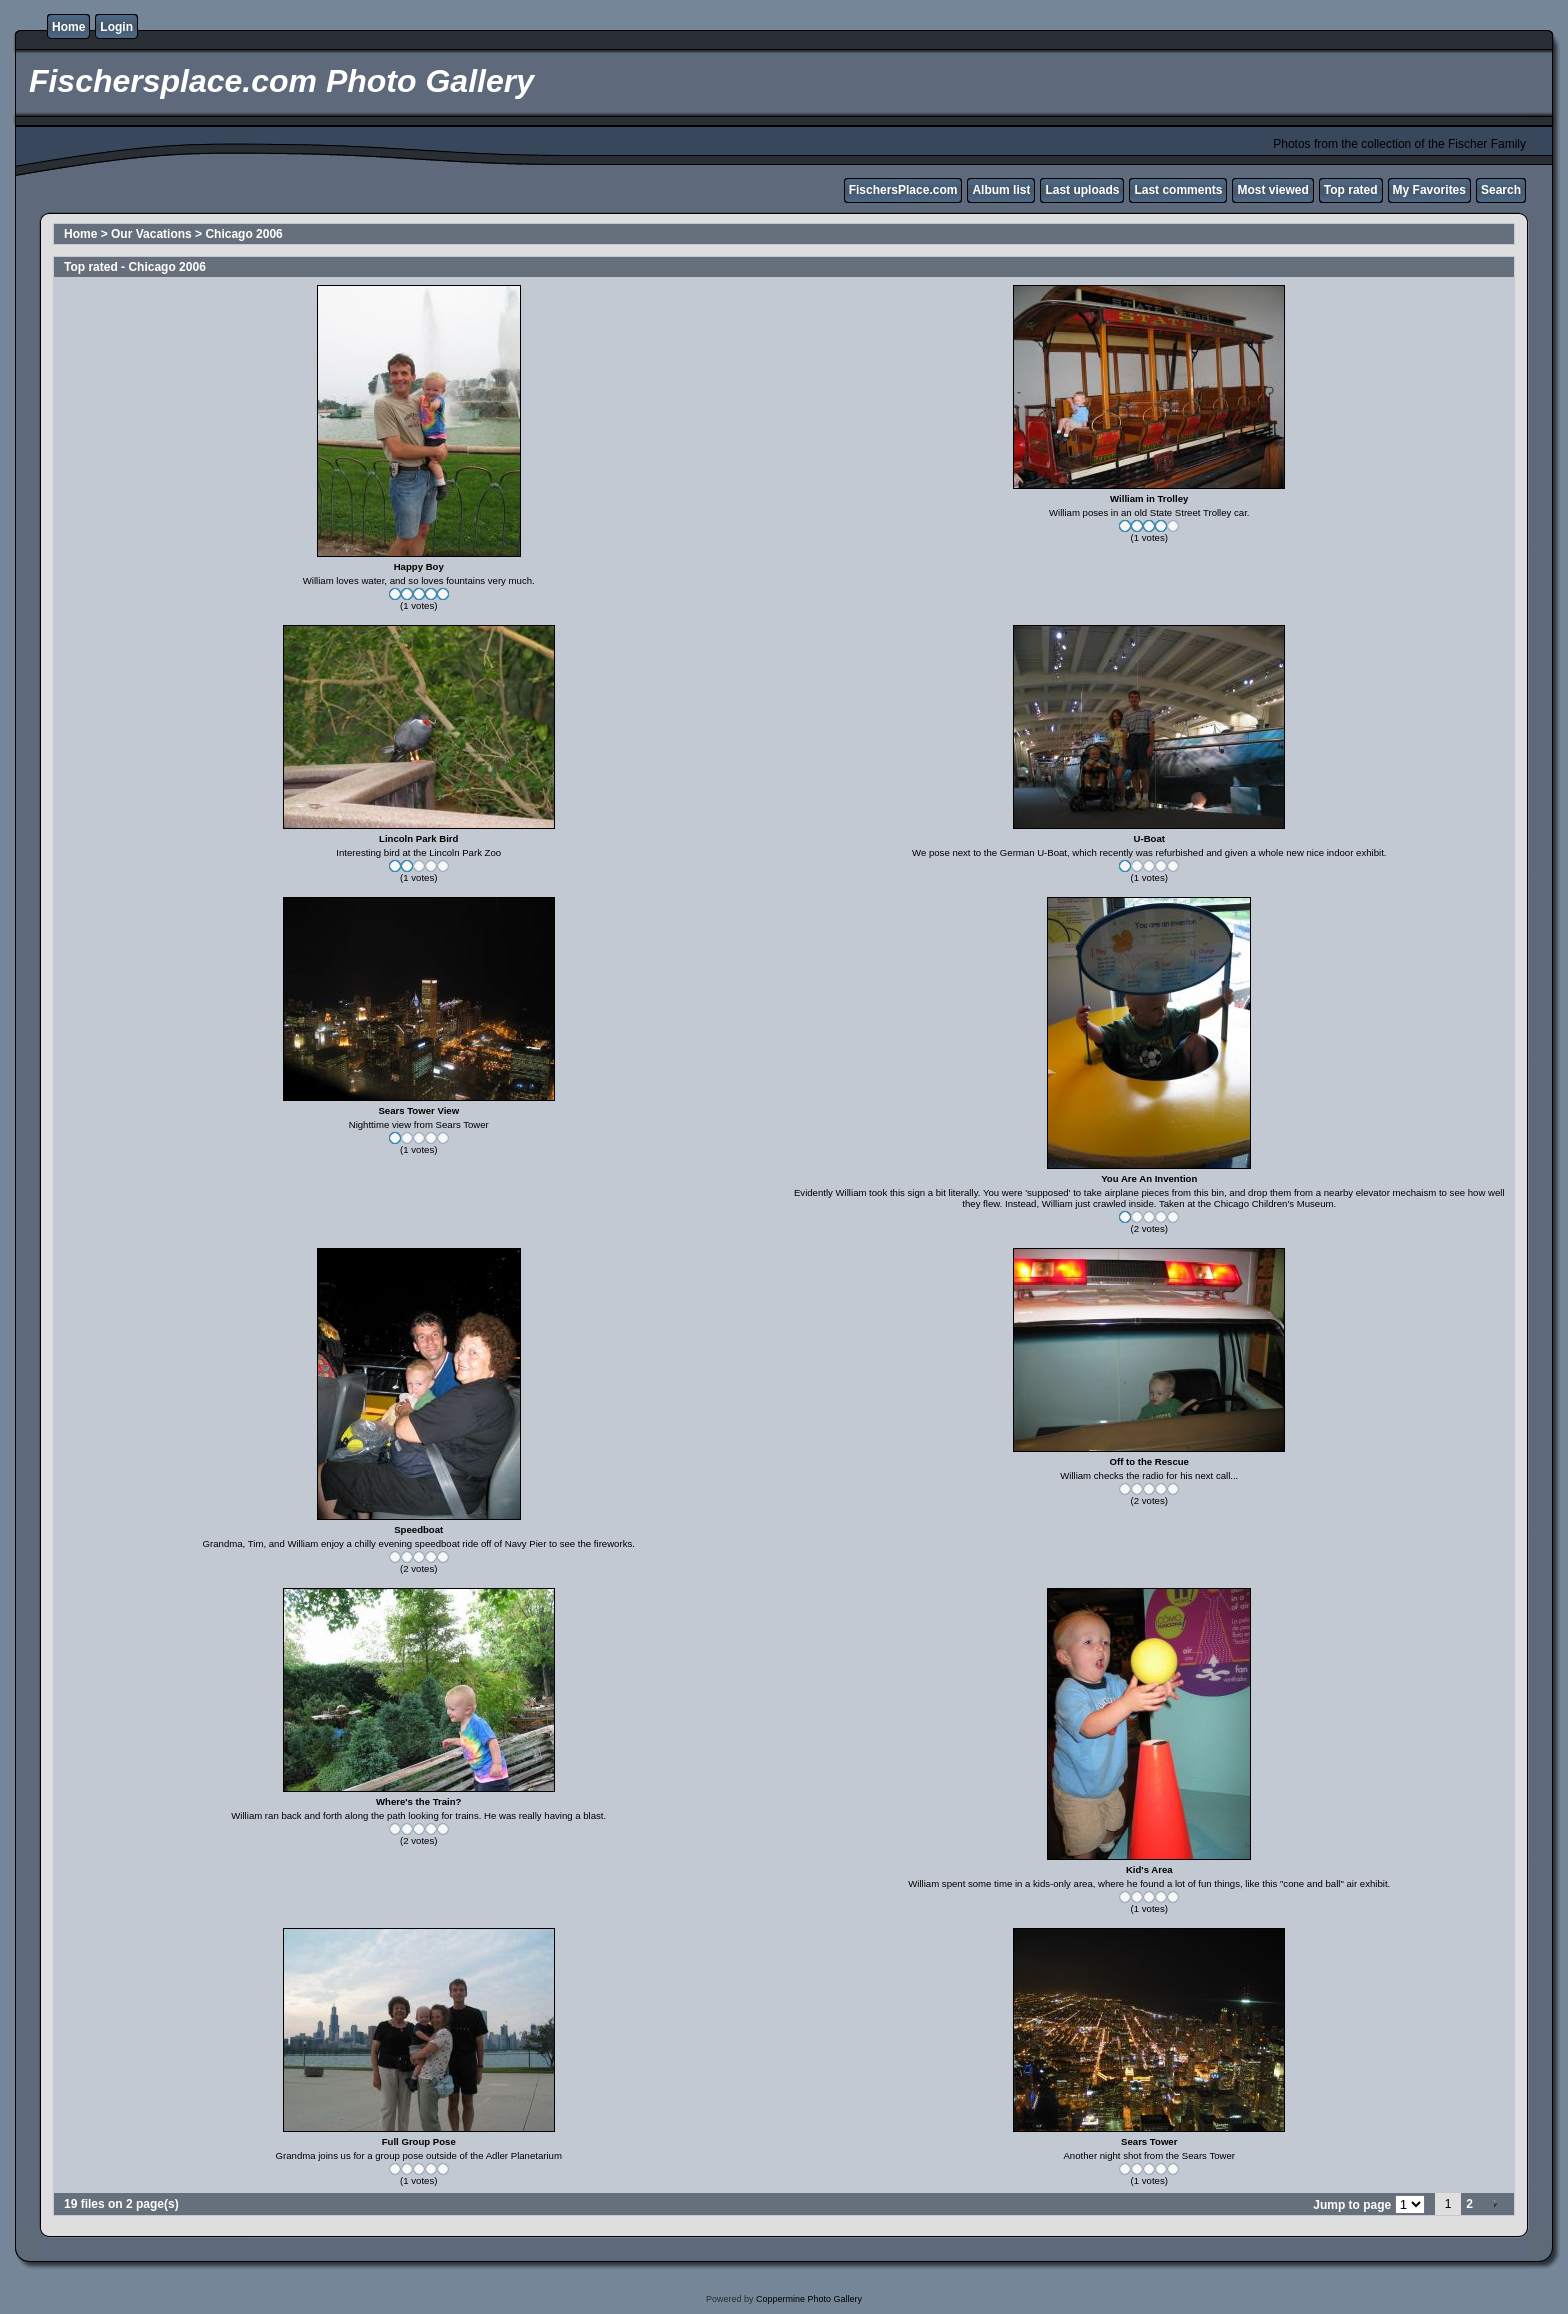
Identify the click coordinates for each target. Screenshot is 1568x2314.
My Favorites (1429, 190)
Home (68, 27)
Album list (1001, 190)
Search (1501, 190)
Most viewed (1272, 190)
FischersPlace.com (903, 190)
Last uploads (1082, 190)
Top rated (1351, 190)
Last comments (1178, 190)
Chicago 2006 (243, 234)
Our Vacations (151, 234)
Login (116, 27)
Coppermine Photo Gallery (809, 2299)
